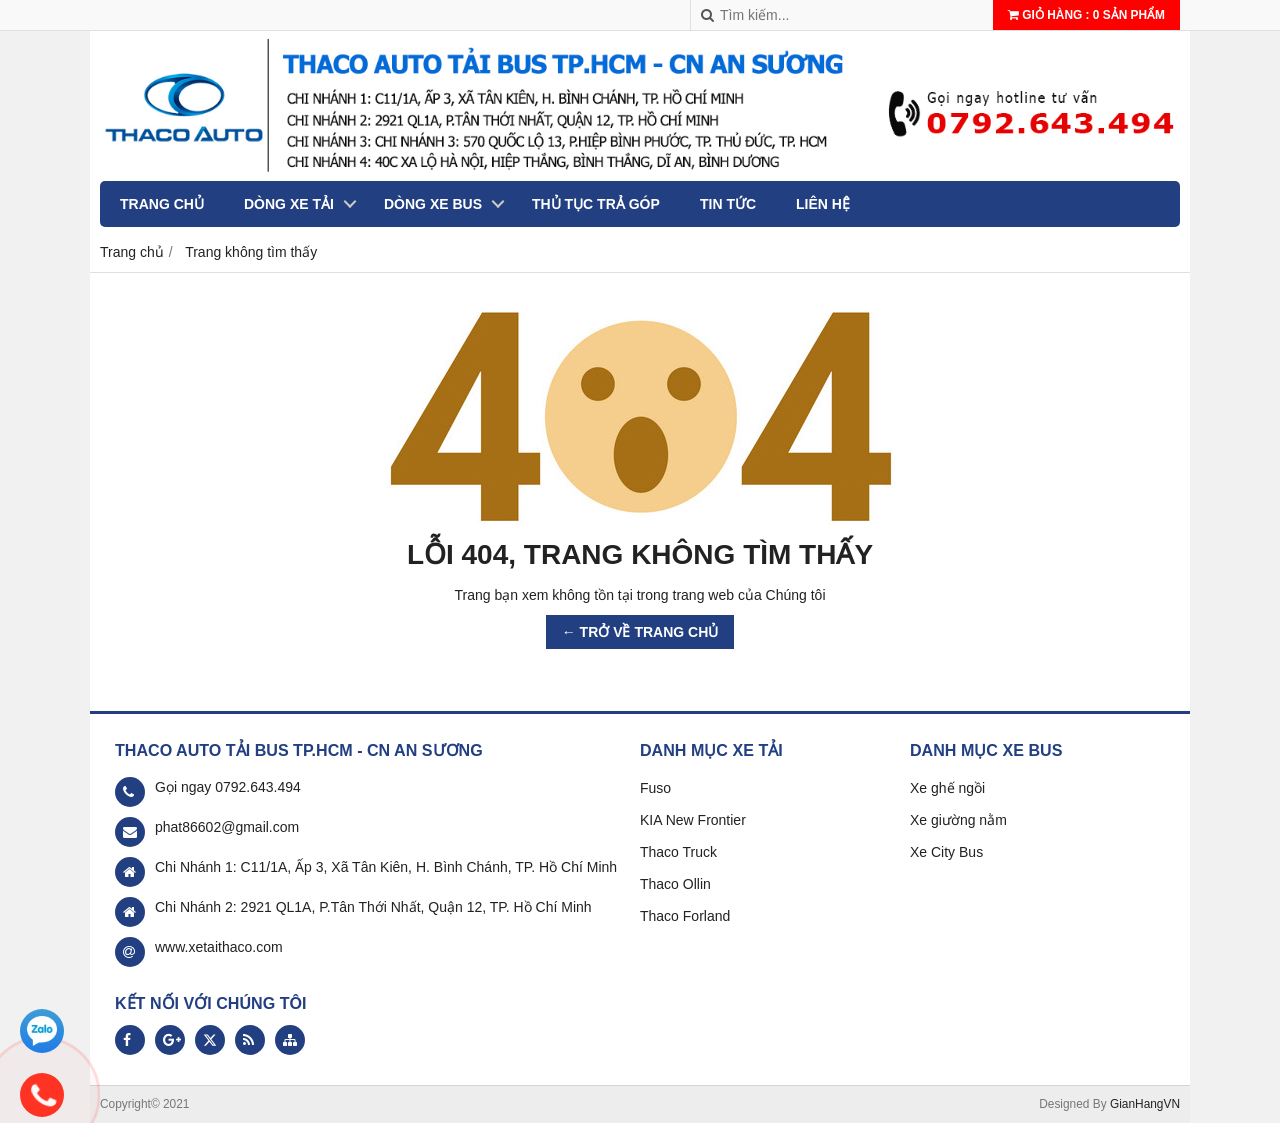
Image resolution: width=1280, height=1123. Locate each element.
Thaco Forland (685, 916)
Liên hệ (823, 204)
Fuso (655, 788)
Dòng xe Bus (433, 204)
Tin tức (728, 204)
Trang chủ (162, 204)
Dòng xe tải (289, 204)
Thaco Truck (678, 852)
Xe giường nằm (958, 820)
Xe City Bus (946, 852)
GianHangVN (1145, 1104)
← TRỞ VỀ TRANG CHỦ (640, 632)
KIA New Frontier (693, 820)
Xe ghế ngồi (947, 788)
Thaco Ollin (675, 884)
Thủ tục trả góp (596, 204)
